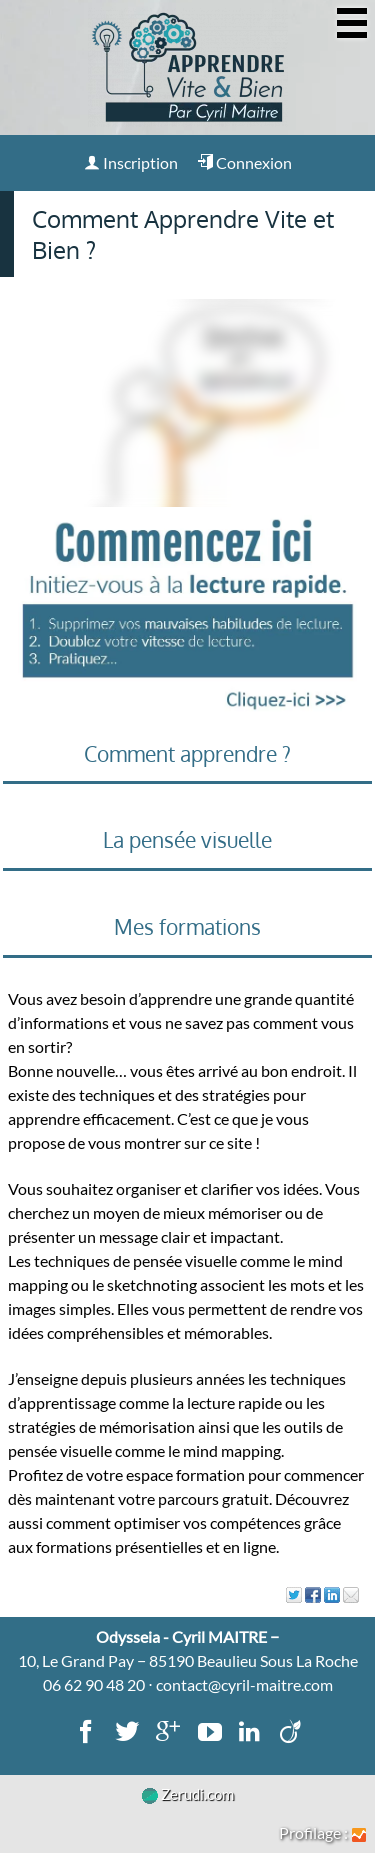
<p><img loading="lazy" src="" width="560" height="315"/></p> (187, 403)
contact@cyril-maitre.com (244, 1684)
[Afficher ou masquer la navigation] (352, 23)
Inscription (131, 162)
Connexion (244, 162)
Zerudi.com (188, 1794)
